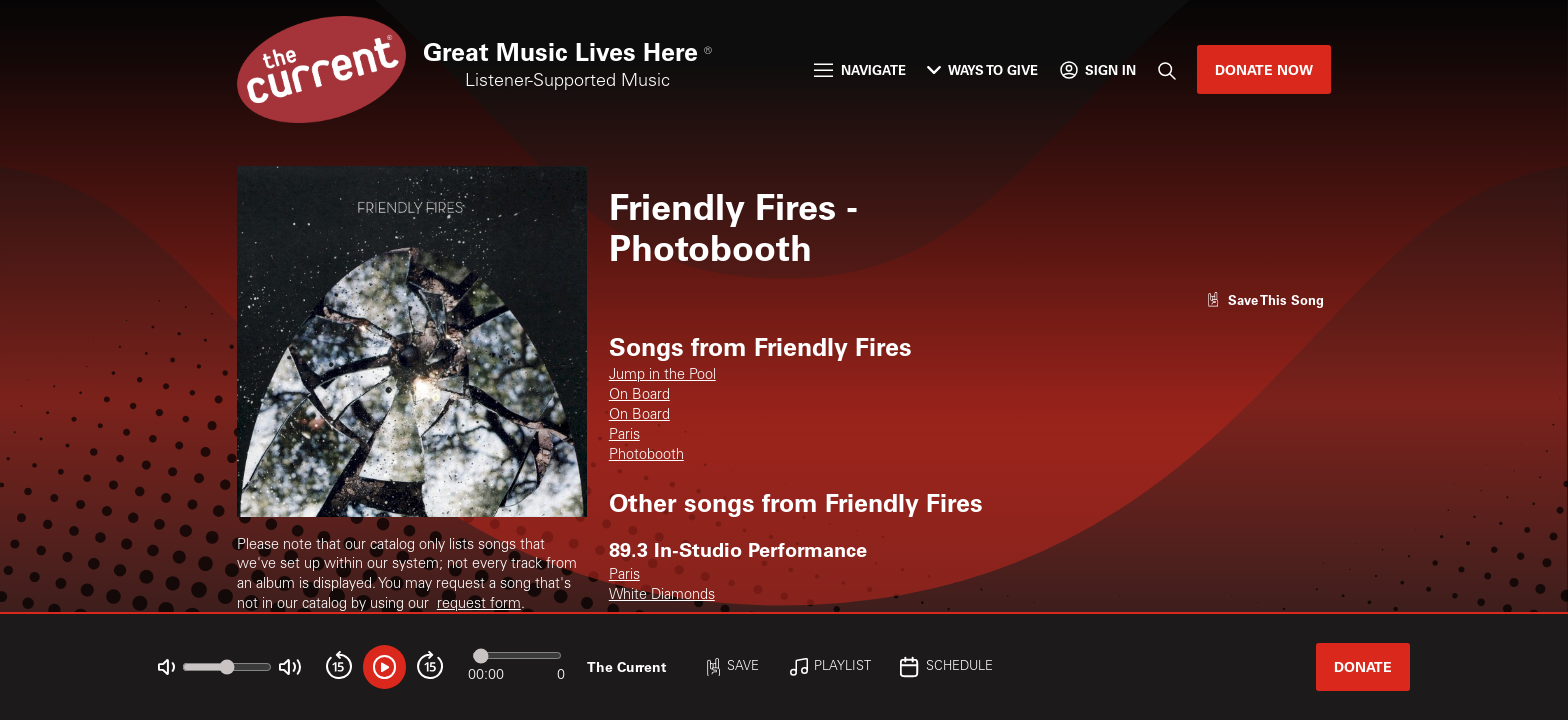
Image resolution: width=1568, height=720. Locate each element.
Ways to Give (982, 69)
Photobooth (646, 456)
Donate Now (1264, 69)
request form (479, 605)
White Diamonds (662, 596)
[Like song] (1265, 299)
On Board (639, 396)
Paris (624, 436)
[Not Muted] (166, 667)
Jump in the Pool (662, 376)
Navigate (859, 69)
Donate (1363, 666)
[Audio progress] (517, 655)
